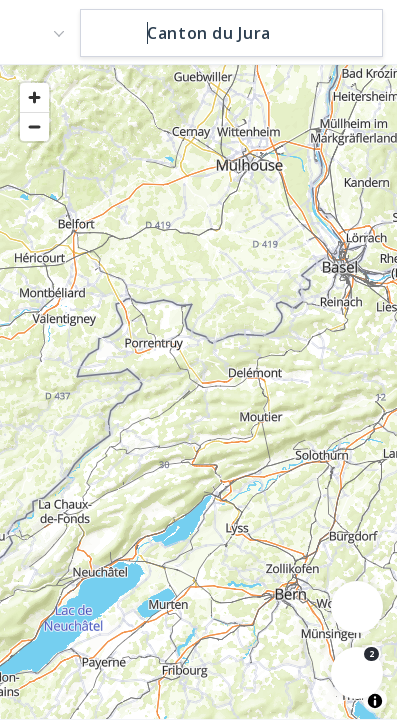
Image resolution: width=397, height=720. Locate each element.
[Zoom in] (34, 97)
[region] (198, 391)
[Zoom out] (34, 126)
